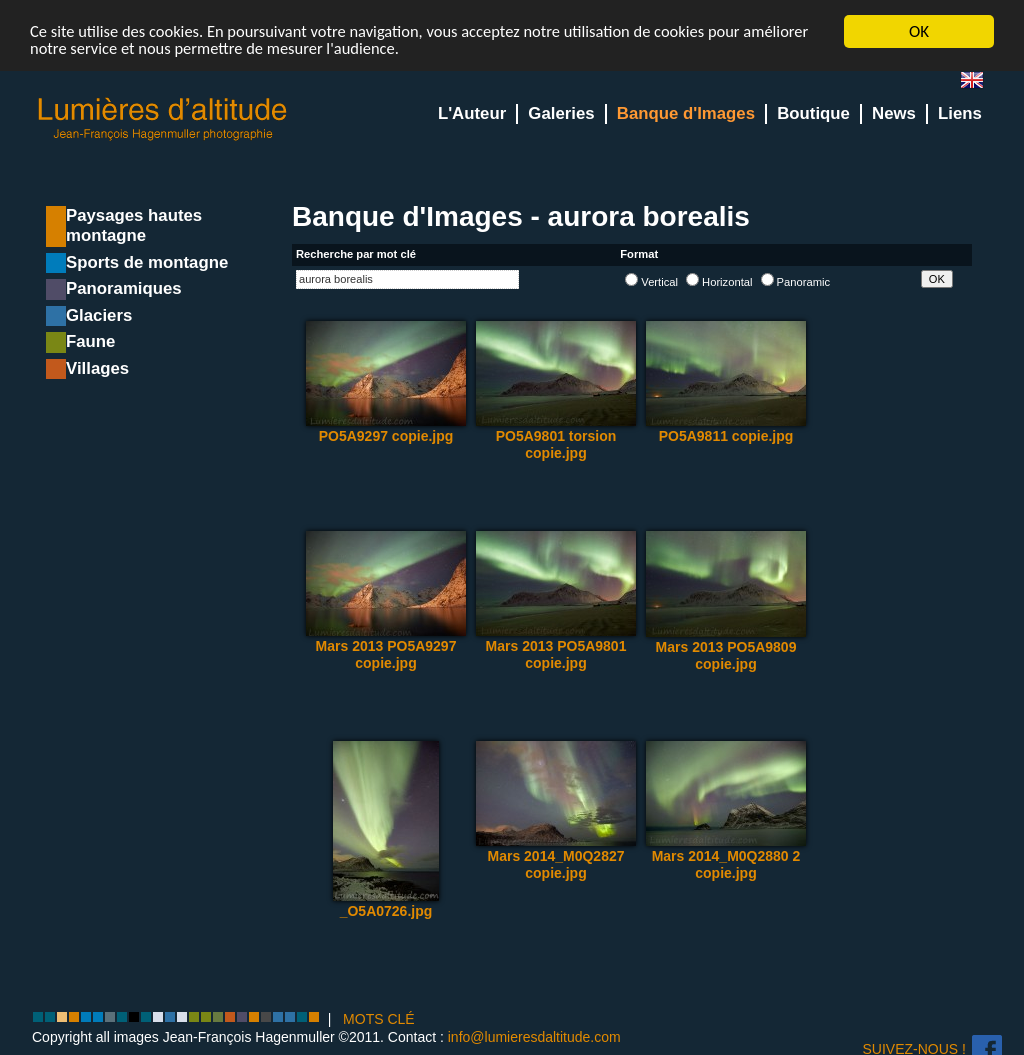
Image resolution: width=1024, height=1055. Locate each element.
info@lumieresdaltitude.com (534, 1037)
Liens (960, 113)
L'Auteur (472, 113)
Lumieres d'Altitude (163, 119)
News (894, 113)
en (980, 84)
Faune (90, 341)
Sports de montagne (147, 262)
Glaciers (99, 315)
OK (919, 31)
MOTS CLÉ (379, 1019)
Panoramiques (124, 288)
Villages (97, 368)
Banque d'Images (686, 113)
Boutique (813, 113)
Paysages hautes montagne (134, 225)
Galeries (561, 113)
